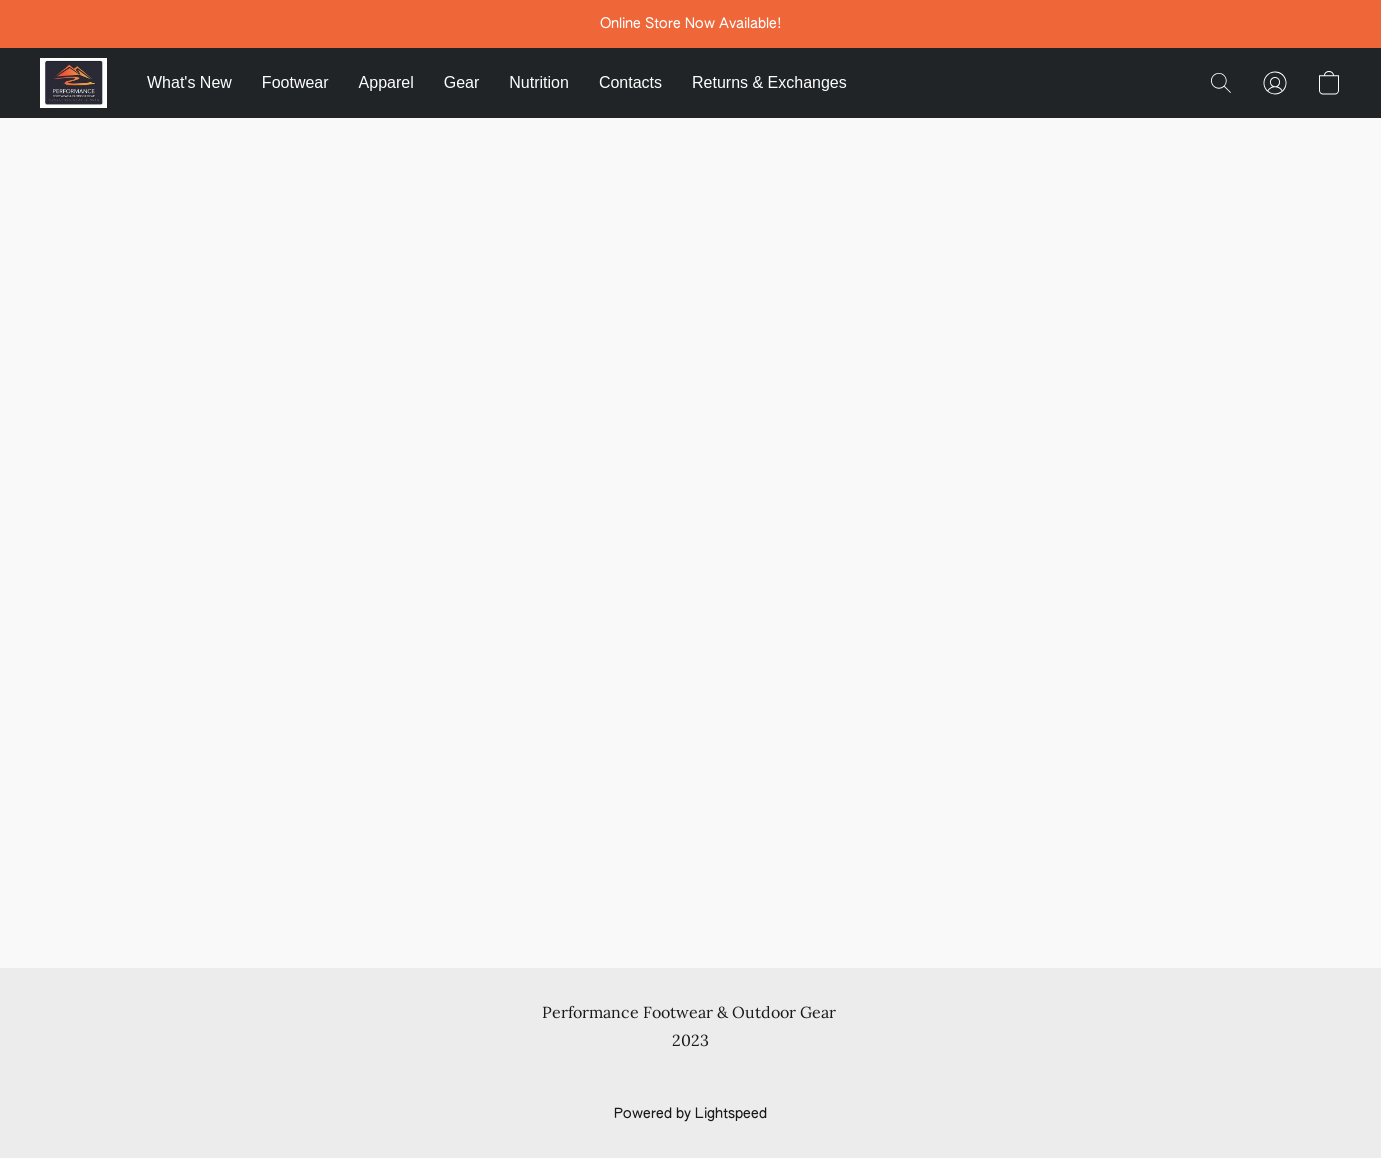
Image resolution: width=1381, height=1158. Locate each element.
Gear (462, 82)
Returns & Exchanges (769, 82)
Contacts (630, 82)
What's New (189, 82)
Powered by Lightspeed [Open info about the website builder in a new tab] (690, 1114)
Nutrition (539, 82)
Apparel (386, 82)
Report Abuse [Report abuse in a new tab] (690, 1078)
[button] (73, 83)
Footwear (295, 82)
